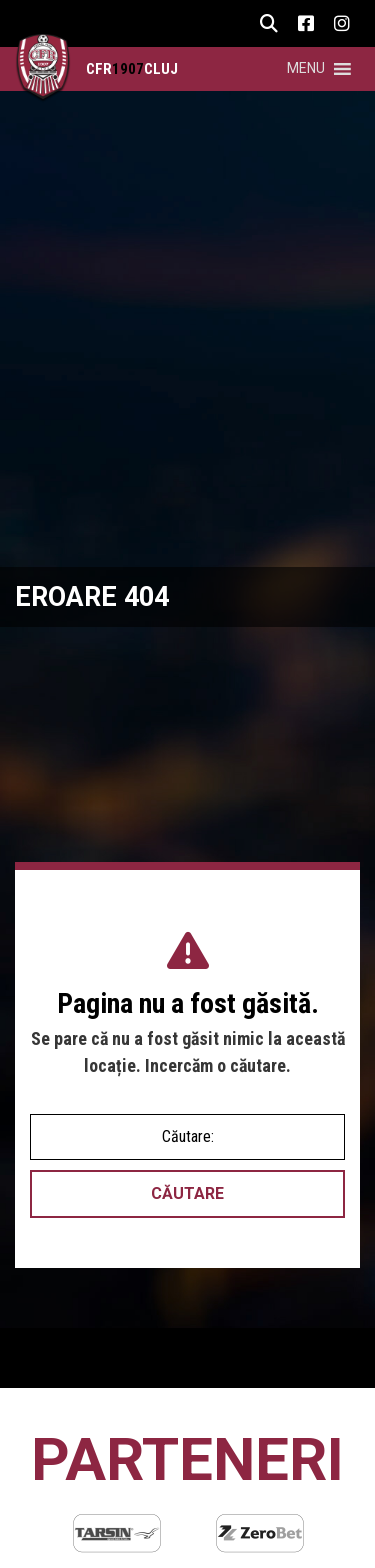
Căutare (187, 1193)
